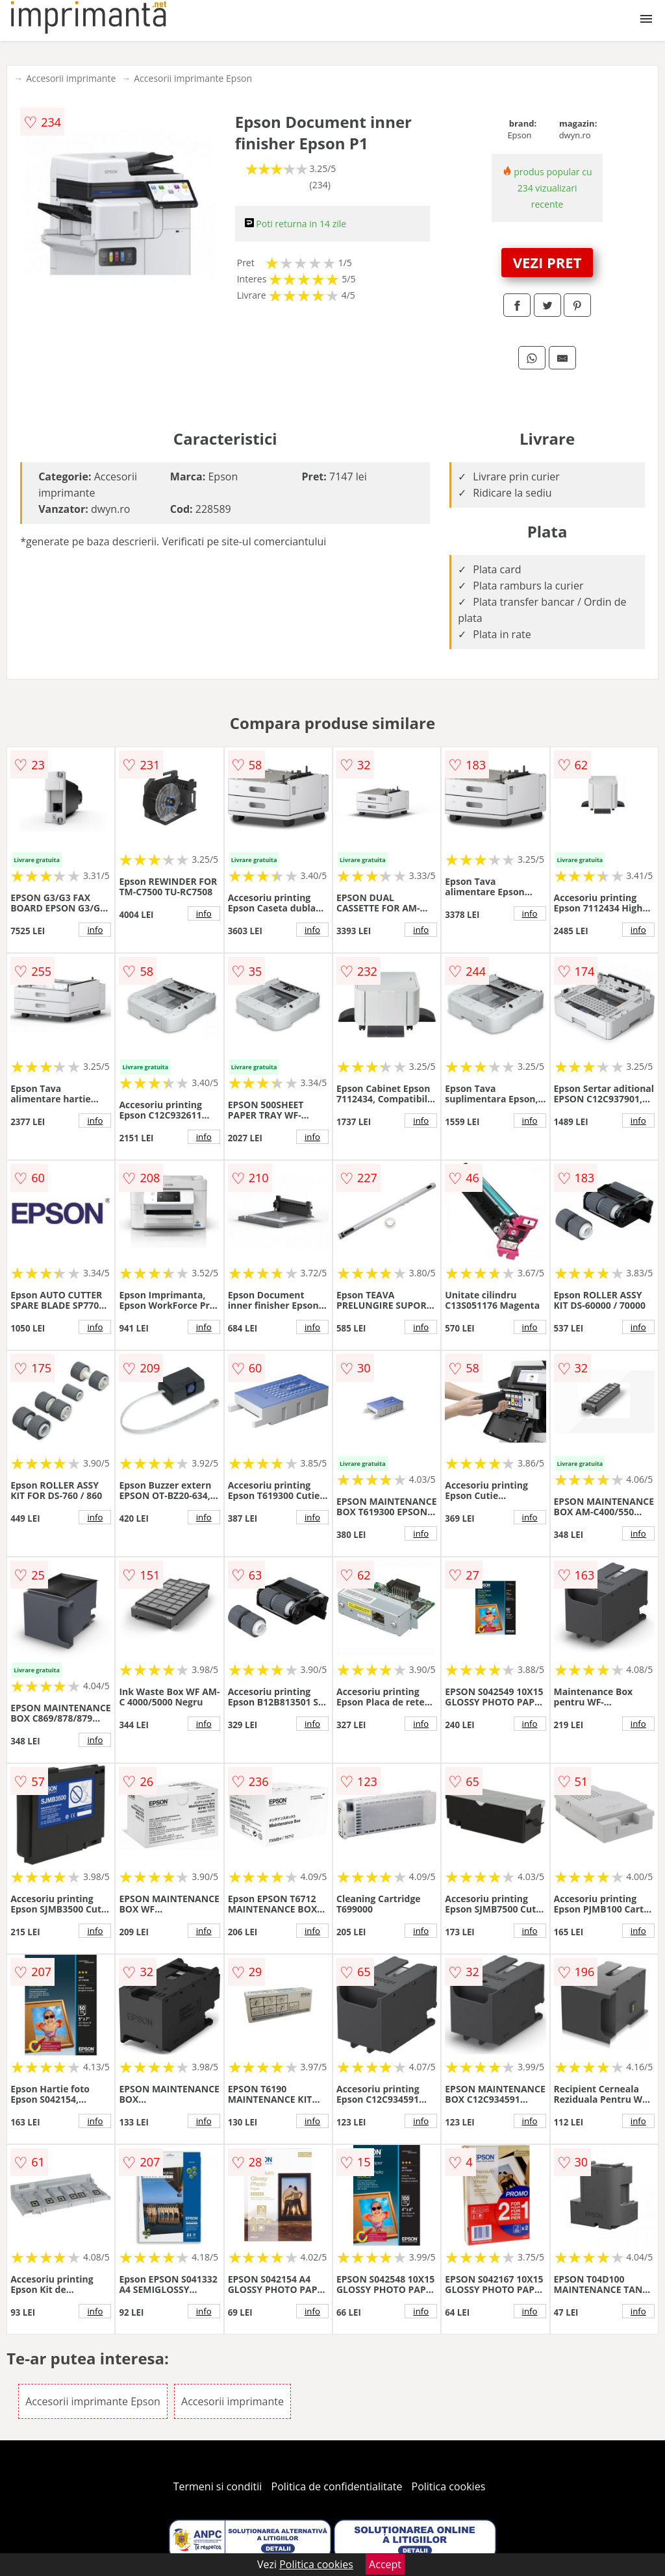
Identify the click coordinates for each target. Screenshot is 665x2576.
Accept (385, 2564)
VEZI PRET (547, 262)
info (95, 929)
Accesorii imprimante (71, 78)
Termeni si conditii (217, 2486)
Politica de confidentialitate (337, 2486)
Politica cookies (449, 2486)
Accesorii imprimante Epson (193, 78)
